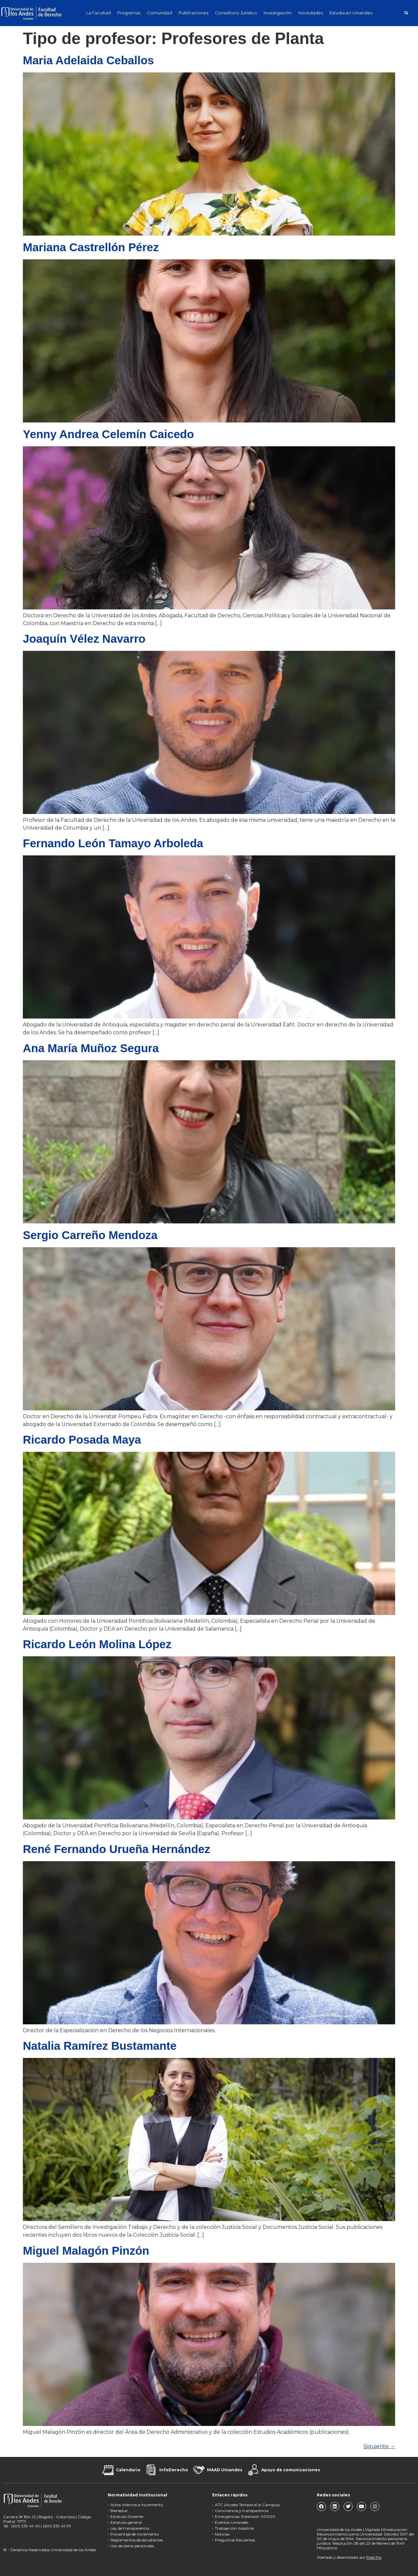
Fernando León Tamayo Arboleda (113, 843)
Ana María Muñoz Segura (91, 1048)
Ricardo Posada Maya (82, 1439)
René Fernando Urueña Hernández (116, 1849)
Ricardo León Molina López (97, 1644)
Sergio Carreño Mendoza (90, 1235)
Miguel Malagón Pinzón (86, 2250)
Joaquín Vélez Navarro (84, 638)
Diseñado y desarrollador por (349, 2557)
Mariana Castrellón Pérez (91, 247)
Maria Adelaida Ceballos (88, 60)
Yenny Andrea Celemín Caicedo (108, 434)
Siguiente (379, 2446)
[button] (406, 13)
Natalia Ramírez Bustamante (100, 2045)
